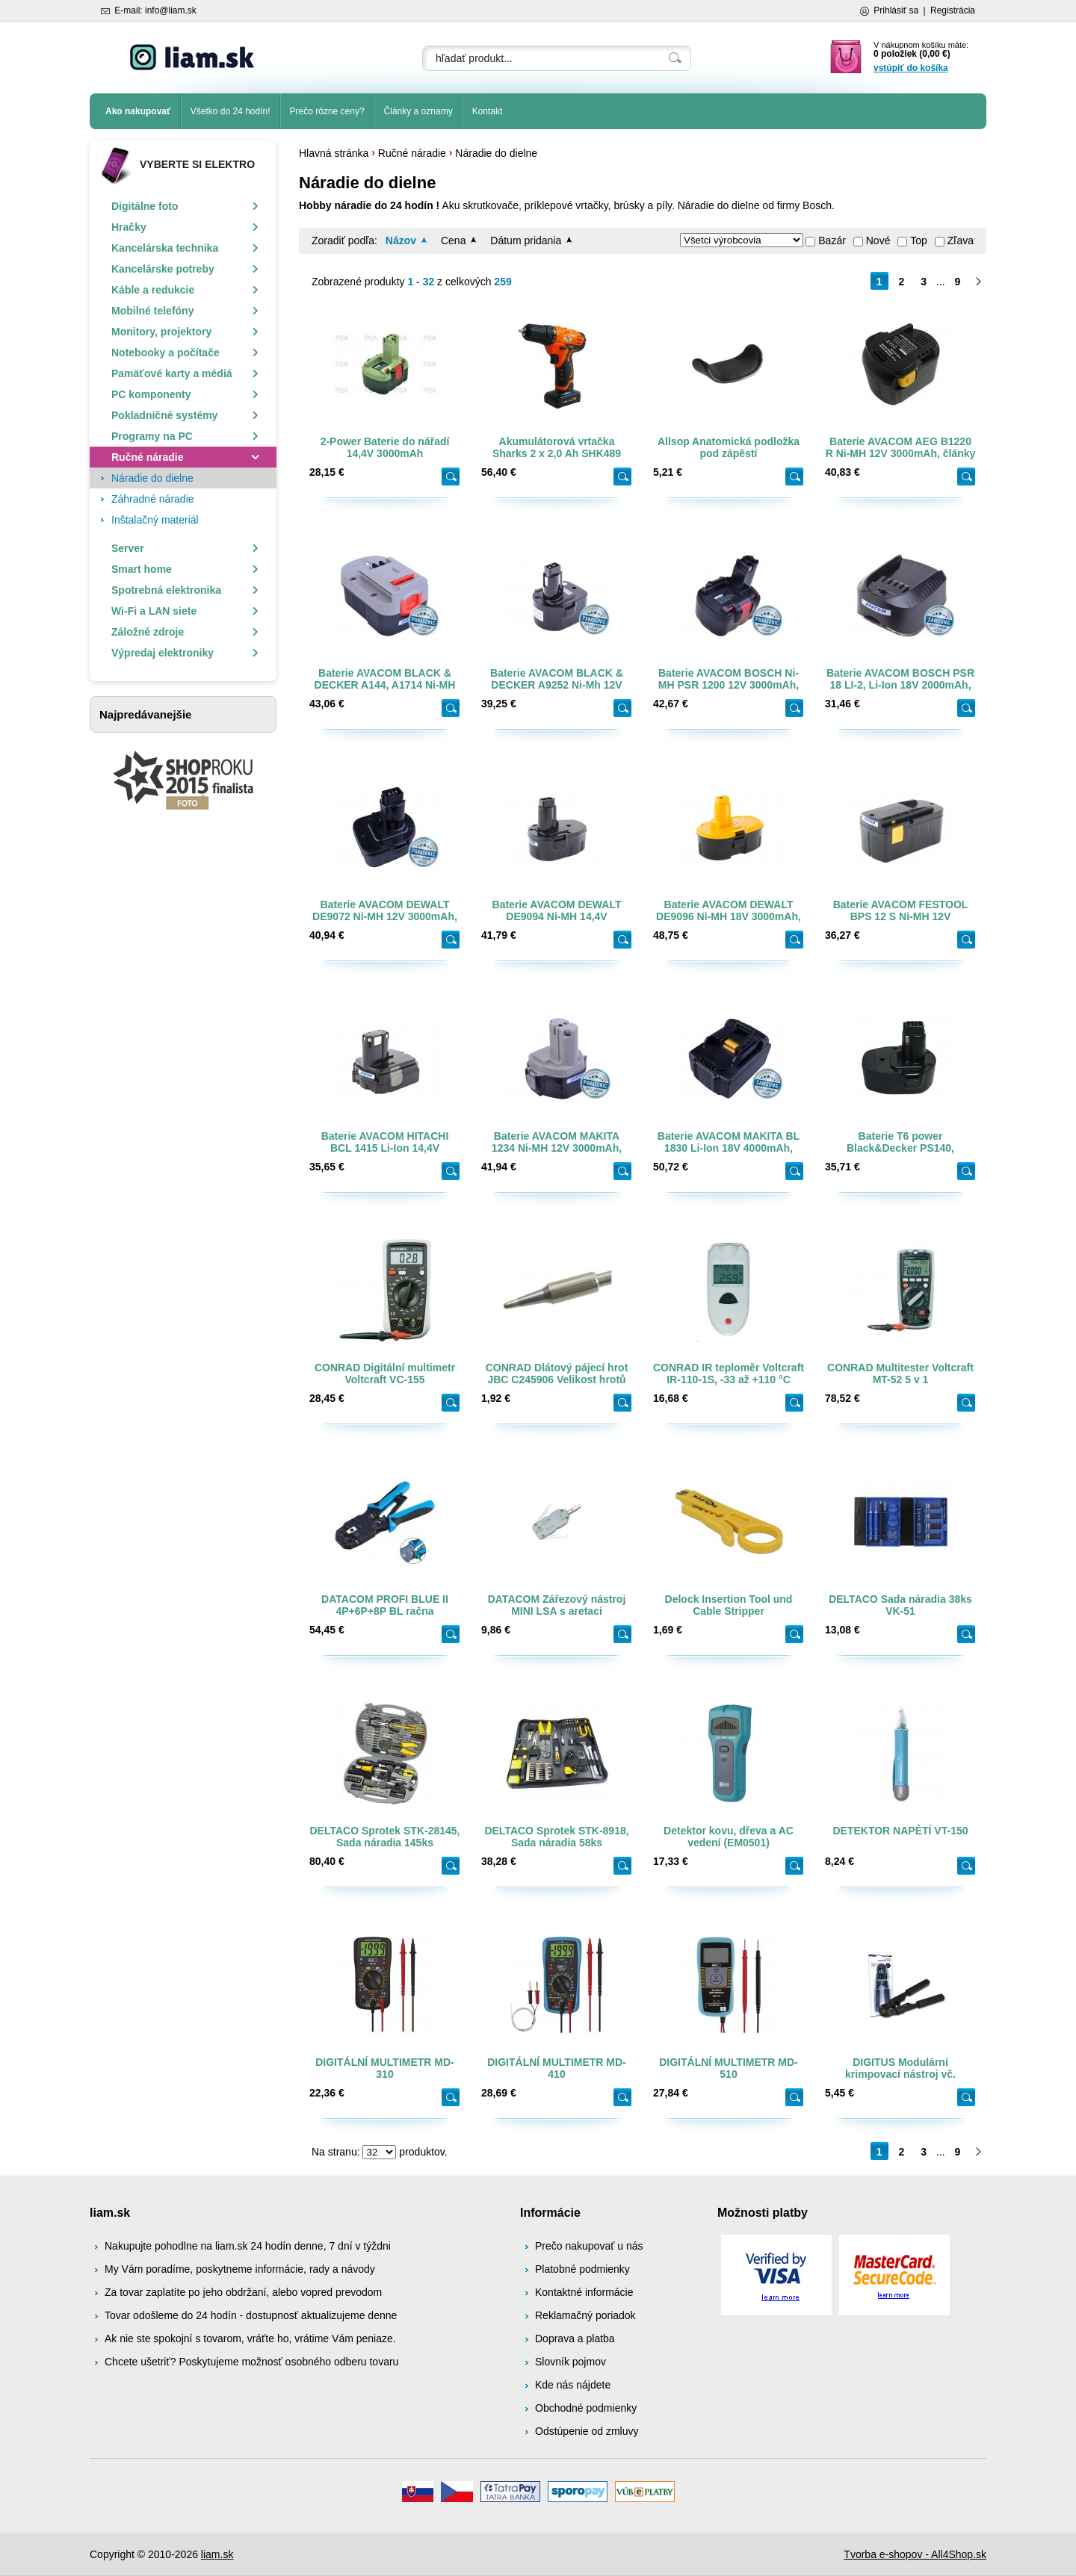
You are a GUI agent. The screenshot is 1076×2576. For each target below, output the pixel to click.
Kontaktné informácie (584, 2292)
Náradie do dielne (496, 153)
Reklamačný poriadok (585, 2315)
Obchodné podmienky (586, 2408)
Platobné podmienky (582, 2269)
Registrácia (952, 10)
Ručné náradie (412, 153)
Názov (401, 240)
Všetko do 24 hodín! (230, 111)
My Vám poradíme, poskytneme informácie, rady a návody (240, 2269)
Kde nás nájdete (572, 2385)
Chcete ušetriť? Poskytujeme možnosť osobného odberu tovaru (251, 2362)
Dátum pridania (525, 240)
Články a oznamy (418, 111)
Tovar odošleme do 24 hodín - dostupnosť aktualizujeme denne (251, 2315)
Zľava (960, 240)
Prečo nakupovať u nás (589, 2246)
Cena (453, 240)
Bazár (832, 240)
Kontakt (487, 111)
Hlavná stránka (333, 153)
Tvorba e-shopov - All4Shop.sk (915, 2554)
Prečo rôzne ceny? (327, 111)
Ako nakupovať (138, 111)
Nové (878, 240)
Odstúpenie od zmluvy (587, 2431)
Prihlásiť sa (896, 10)
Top (918, 240)
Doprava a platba (575, 2338)
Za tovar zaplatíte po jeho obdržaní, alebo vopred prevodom (243, 2292)
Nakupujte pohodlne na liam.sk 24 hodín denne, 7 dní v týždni (248, 2246)
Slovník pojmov (570, 2362)
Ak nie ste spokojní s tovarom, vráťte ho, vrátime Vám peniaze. (250, 2338)
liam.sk (217, 2554)
